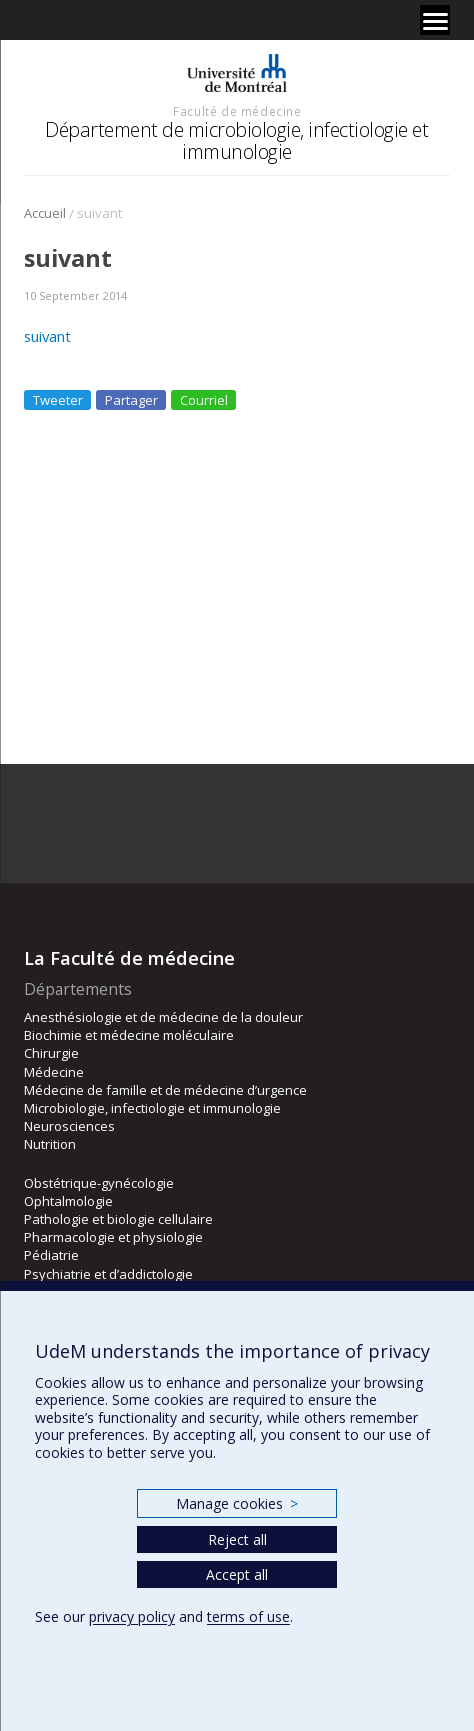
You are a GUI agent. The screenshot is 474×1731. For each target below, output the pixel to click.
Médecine (54, 1072)
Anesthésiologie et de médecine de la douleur (163, 1017)
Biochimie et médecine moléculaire (129, 1035)
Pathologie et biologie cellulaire (118, 1219)
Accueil (45, 213)
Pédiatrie (51, 1255)
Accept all (237, 1574)
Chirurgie (51, 1053)
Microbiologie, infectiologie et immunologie (152, 1108)
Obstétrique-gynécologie (99, 1183)
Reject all (237, 1539)
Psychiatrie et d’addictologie (108, 1274)
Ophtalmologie (68, 1201)
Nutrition (50, 1144)
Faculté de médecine (237, 111)
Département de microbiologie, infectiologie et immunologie (236, 140)
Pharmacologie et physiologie (113, 1237)
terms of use (248, 1616)
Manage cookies (236, 1503)
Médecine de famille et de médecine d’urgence (165, 1090)
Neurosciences (69, 1126)
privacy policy (132, 1616)
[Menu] (435, 20)
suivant (47, 336)
